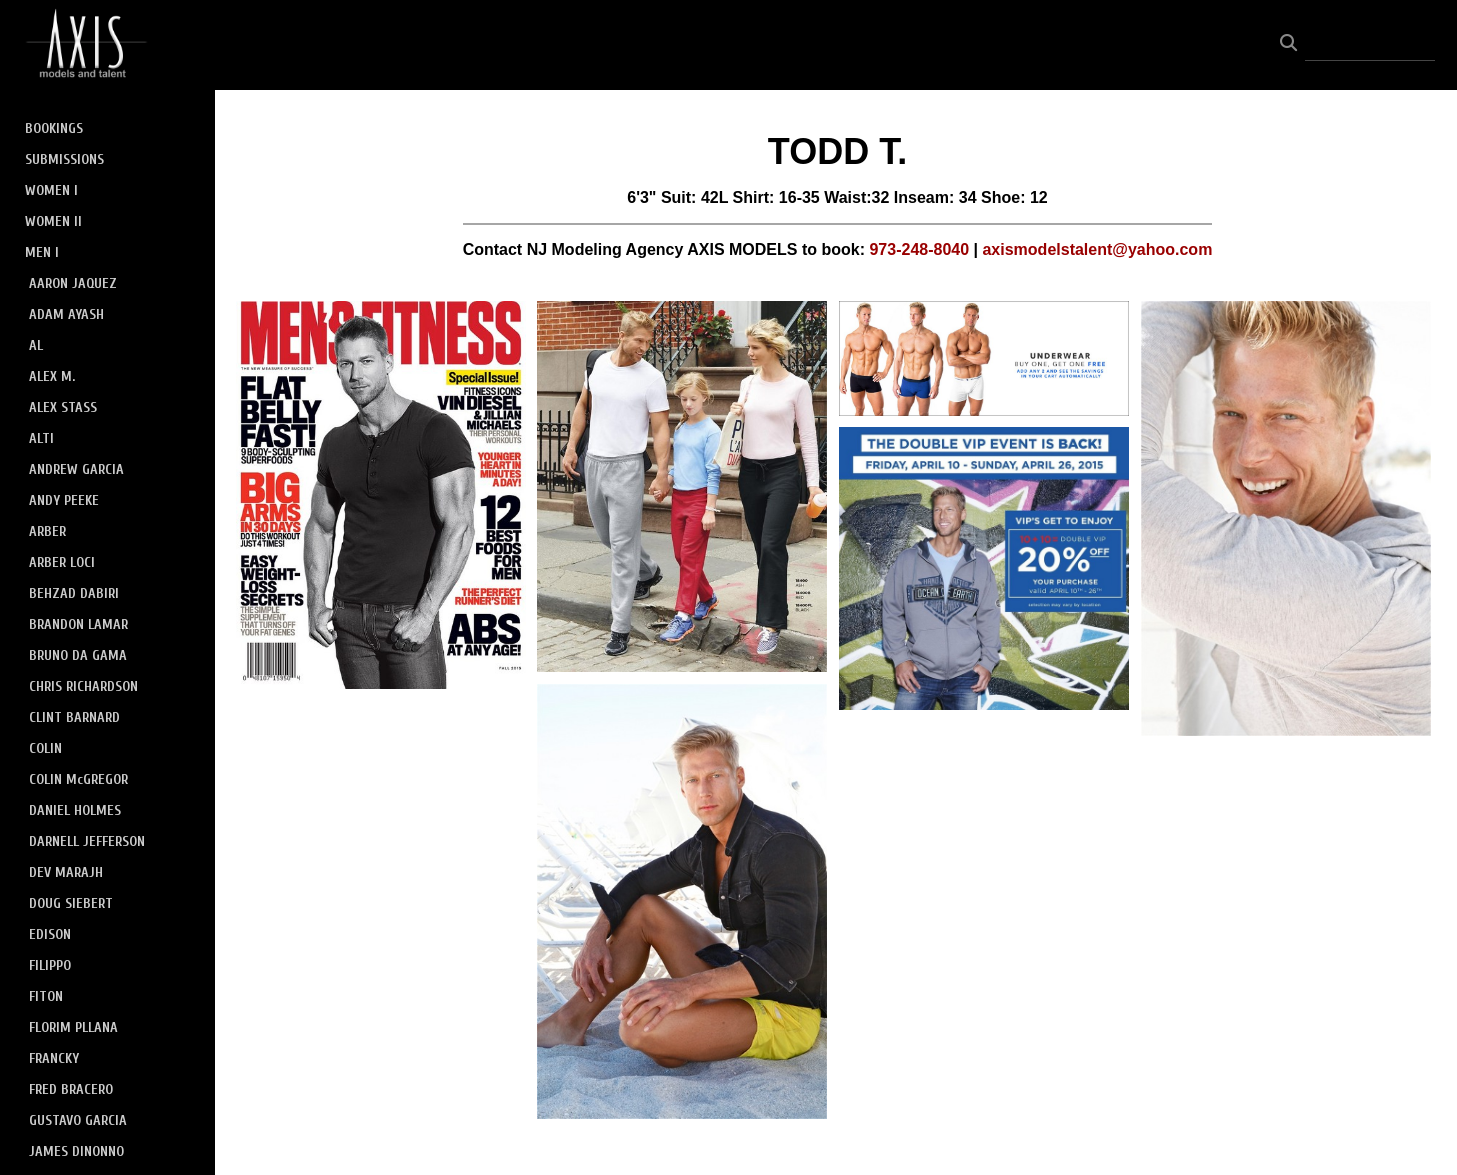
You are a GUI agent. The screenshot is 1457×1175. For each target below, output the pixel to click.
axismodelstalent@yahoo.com (1097, 249)
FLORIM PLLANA (73, 1027)
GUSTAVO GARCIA (78, 1120)
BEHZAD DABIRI (74, 593)
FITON (46, 996)
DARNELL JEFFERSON (87, 841)
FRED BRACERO (71, 1089)
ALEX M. (52, 376)
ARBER (47, 531)
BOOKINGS (54, 128)
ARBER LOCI (62, 562)
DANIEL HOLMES (75, 810)
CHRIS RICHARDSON (83, 686)
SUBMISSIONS (64, 159)
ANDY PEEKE (64, 500)
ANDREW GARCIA (76, 469)
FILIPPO (50, 965)
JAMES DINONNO (76, 1151)
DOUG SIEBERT (71, 903)
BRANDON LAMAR (78, 624)
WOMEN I (51, 190)
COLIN (45, 748)
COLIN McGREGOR (78, 779)
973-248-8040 (919, 249)
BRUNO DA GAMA (78, 655)
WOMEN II (53, 221)
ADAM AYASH (66, 314)
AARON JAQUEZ (73, 283)
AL (36, 345)
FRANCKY (54, 1058)
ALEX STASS (63, 407)
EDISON (50, 934)
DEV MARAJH (66, 872)
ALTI (41, 438)
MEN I (42, 252)
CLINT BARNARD (74, 717)
